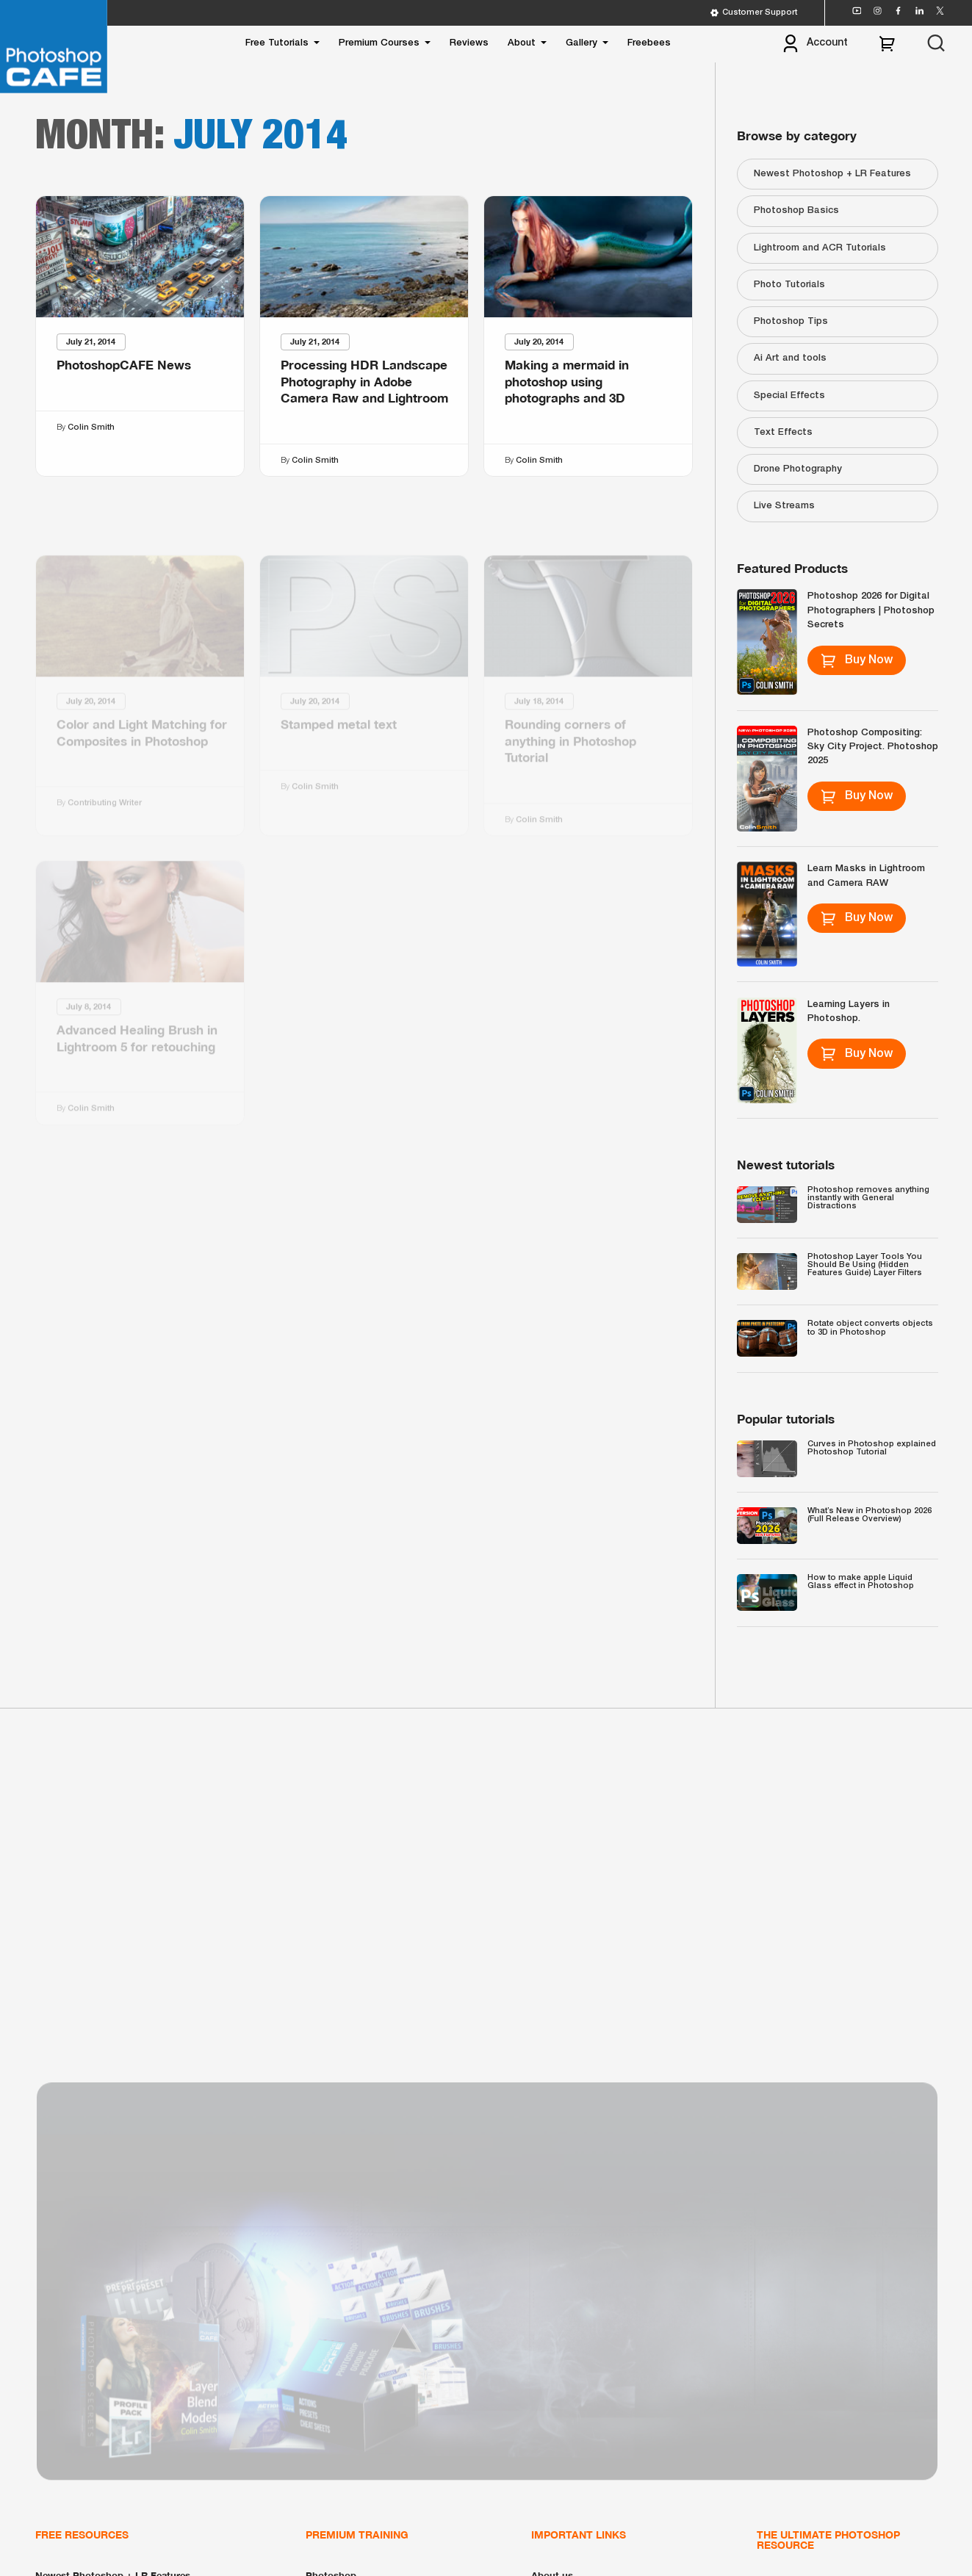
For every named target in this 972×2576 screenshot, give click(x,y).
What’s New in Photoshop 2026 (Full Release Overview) (869, 1515)
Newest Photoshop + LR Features (832, 174)
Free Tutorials (277, 43)
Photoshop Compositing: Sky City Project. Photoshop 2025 (872, 747)
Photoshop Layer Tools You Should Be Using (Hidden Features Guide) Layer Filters (864, 1265)
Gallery (581, 43)
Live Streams (784, 506)
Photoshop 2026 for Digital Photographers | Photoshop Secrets (871, 610)
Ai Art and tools (790, 358)
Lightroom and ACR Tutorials (820, 248)
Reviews (469, 43)
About (522, 43)
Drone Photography (798, 469)
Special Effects (789, 396)
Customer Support (753, 13)
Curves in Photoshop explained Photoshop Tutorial (871, 1448)
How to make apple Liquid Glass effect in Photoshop (860, 1582)
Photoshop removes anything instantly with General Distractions (868, 1198)
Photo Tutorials (789, 285)
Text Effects (783, 432)
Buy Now (856, 660)
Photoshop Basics (796, 210)
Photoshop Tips (791, 321)
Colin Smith (90, 426)
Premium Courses (379, 43)
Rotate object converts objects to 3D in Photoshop (870, 1327)
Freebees (649, 43)
